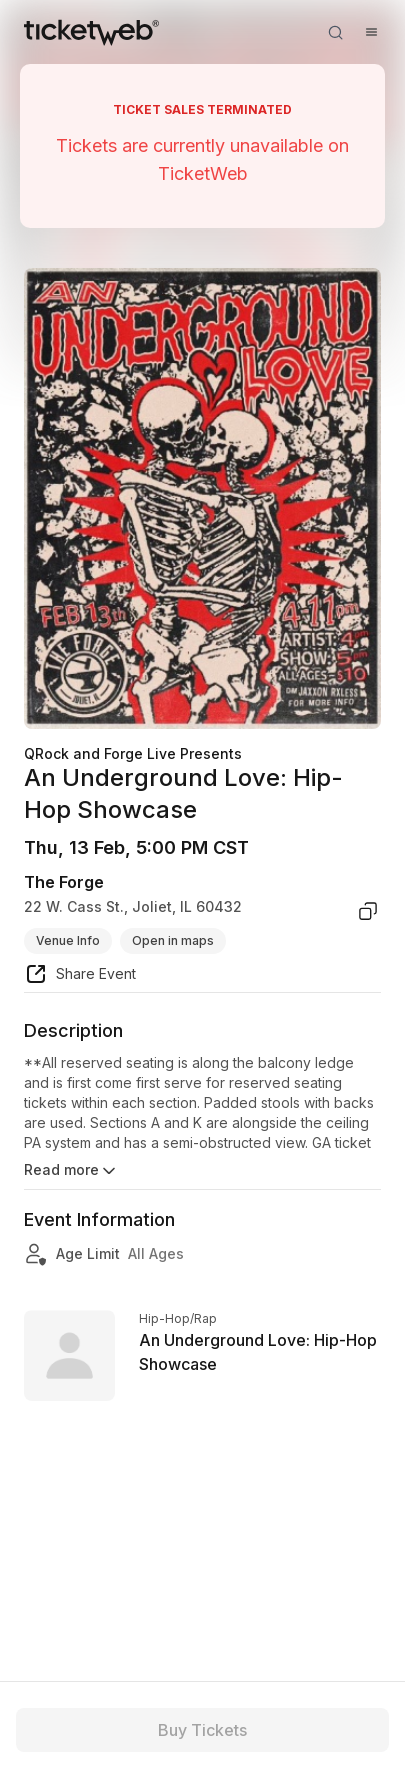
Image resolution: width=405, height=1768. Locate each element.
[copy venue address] (368, 911)
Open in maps (173, 940)
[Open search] (335, 32)
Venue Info (68, 940)
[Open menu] (371, 32)
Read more (71, 1171)
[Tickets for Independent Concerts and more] (91, 32)
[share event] (80, 977)
